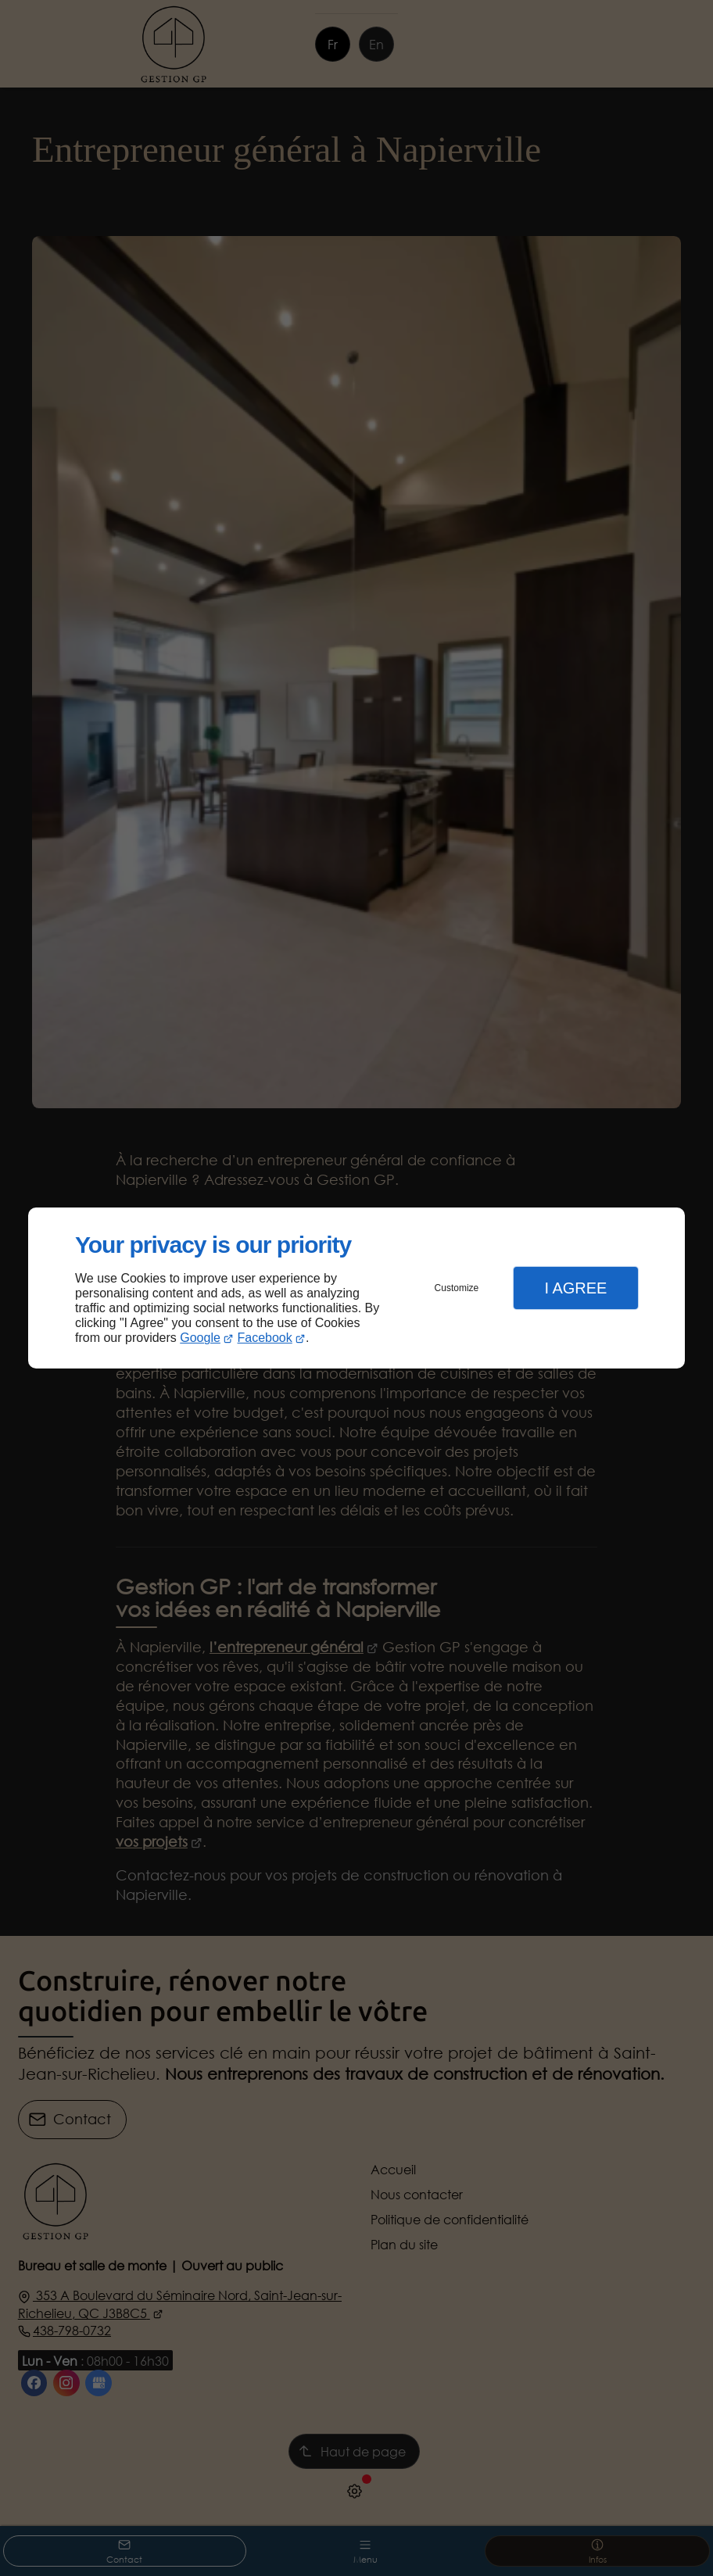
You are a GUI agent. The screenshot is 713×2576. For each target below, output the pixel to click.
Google (200, 1337)
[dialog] (356, 1288)
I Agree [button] (575, 1288)
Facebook (265, 1337)
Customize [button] (457, 1288)
